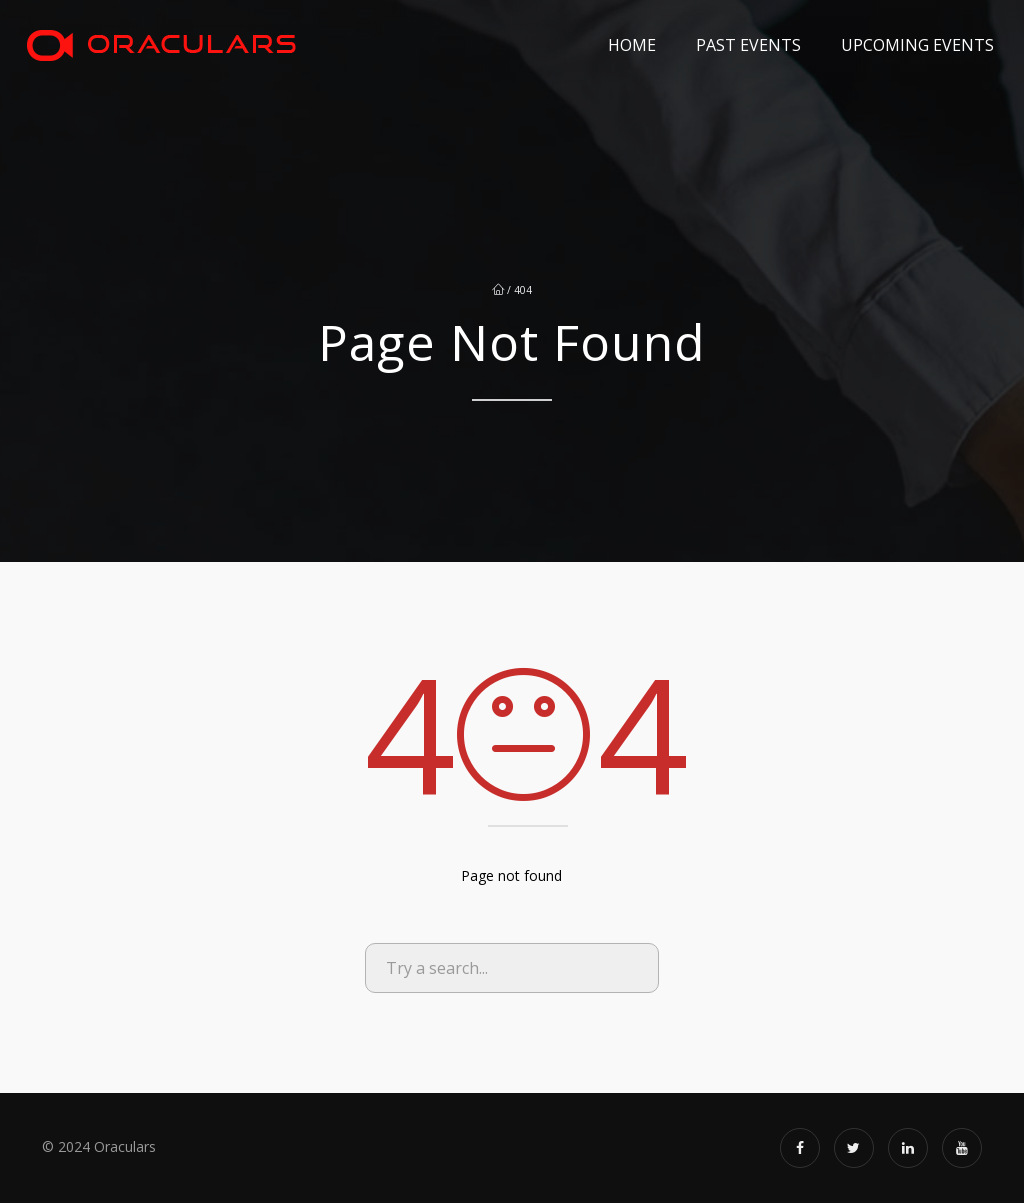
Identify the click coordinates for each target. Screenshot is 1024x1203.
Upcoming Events (917, 45)
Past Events (748, 45)
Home (632, 45)
